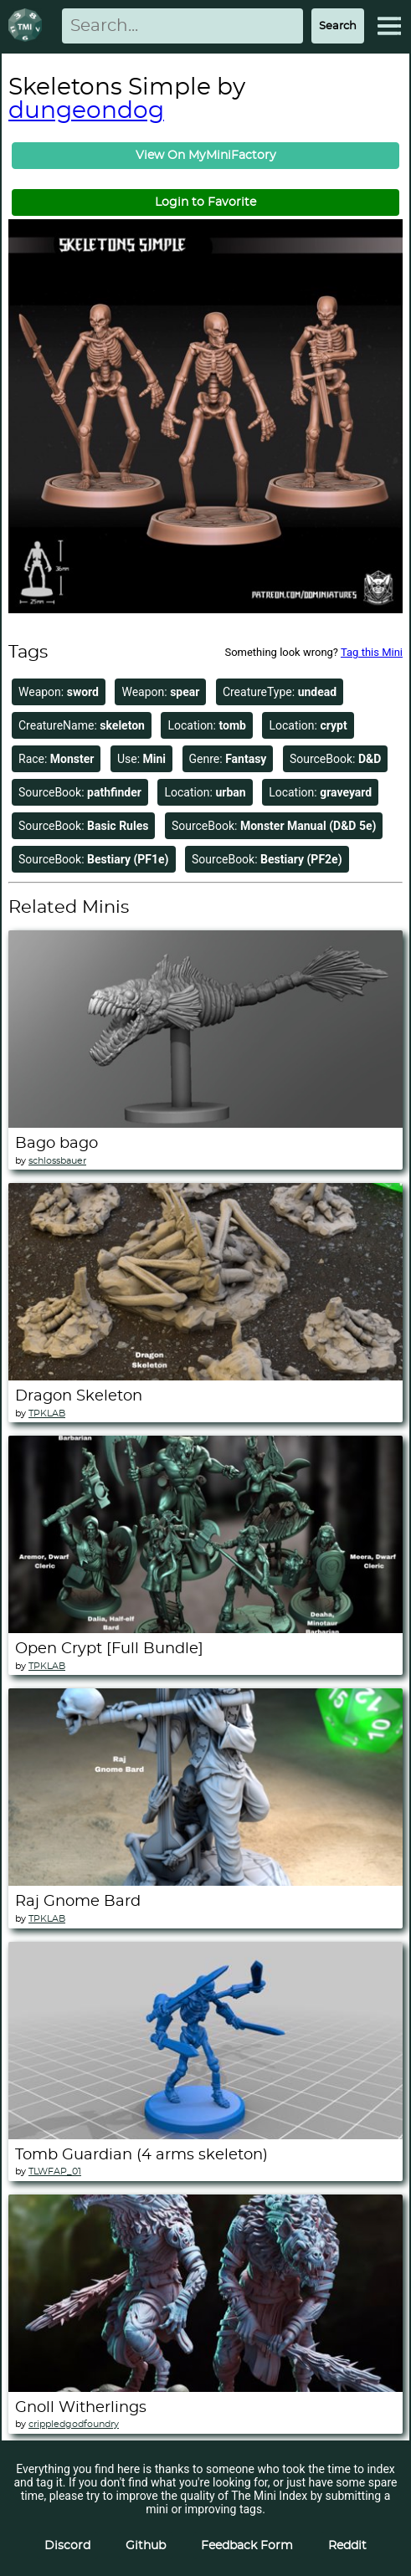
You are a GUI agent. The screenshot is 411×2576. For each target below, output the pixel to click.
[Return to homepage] (28, 26)
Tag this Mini (372, 652)
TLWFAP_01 (54, 2171)
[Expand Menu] (389, 26)
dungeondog (86, 111)
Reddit (347, 2546)
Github (146, 2546)
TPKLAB (46, 1413)
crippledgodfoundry (73, 2424)
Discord (67, 2546)
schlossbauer (57, 1160)
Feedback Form (247, 2546)
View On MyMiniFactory (206, 155)
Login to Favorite (205, 202)
